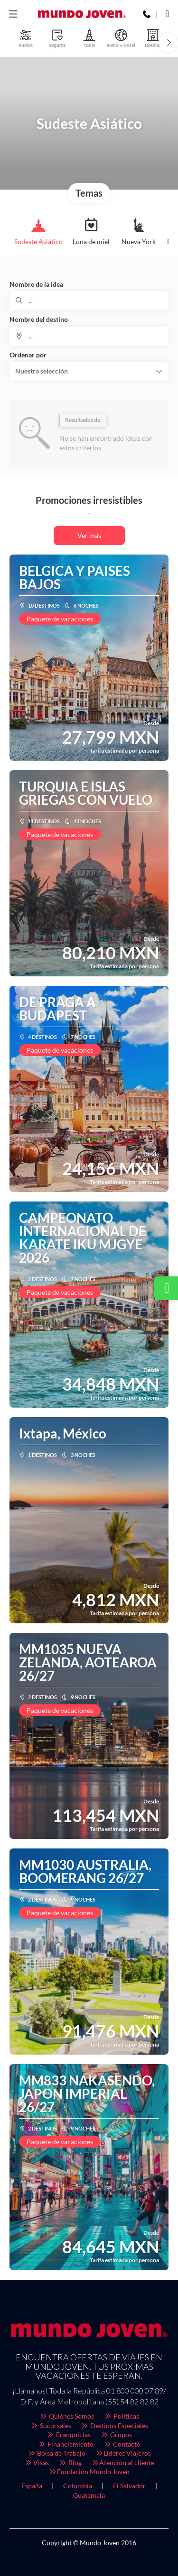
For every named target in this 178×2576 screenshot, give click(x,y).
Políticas (121, 2416)
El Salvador (129, 2486)
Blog (70, 2462)
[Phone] (147, 14)
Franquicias (69, 2434)
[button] (13, 14)
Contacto (122, 2444)
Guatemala (89, 2495)
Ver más (89, 535)
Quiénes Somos (66, 2416)
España (31, 2486)
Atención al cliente (123, 2462)
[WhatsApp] (167, 14)
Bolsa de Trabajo (57, 2453)
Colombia (77, 2486)
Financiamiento (66, 2444)
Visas (36, 2462)
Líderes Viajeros (123, 2453)
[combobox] (89, 336)
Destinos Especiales (115, 2425)
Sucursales (50, 2425)
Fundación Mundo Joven (89, 2471)
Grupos (116, 2434)
